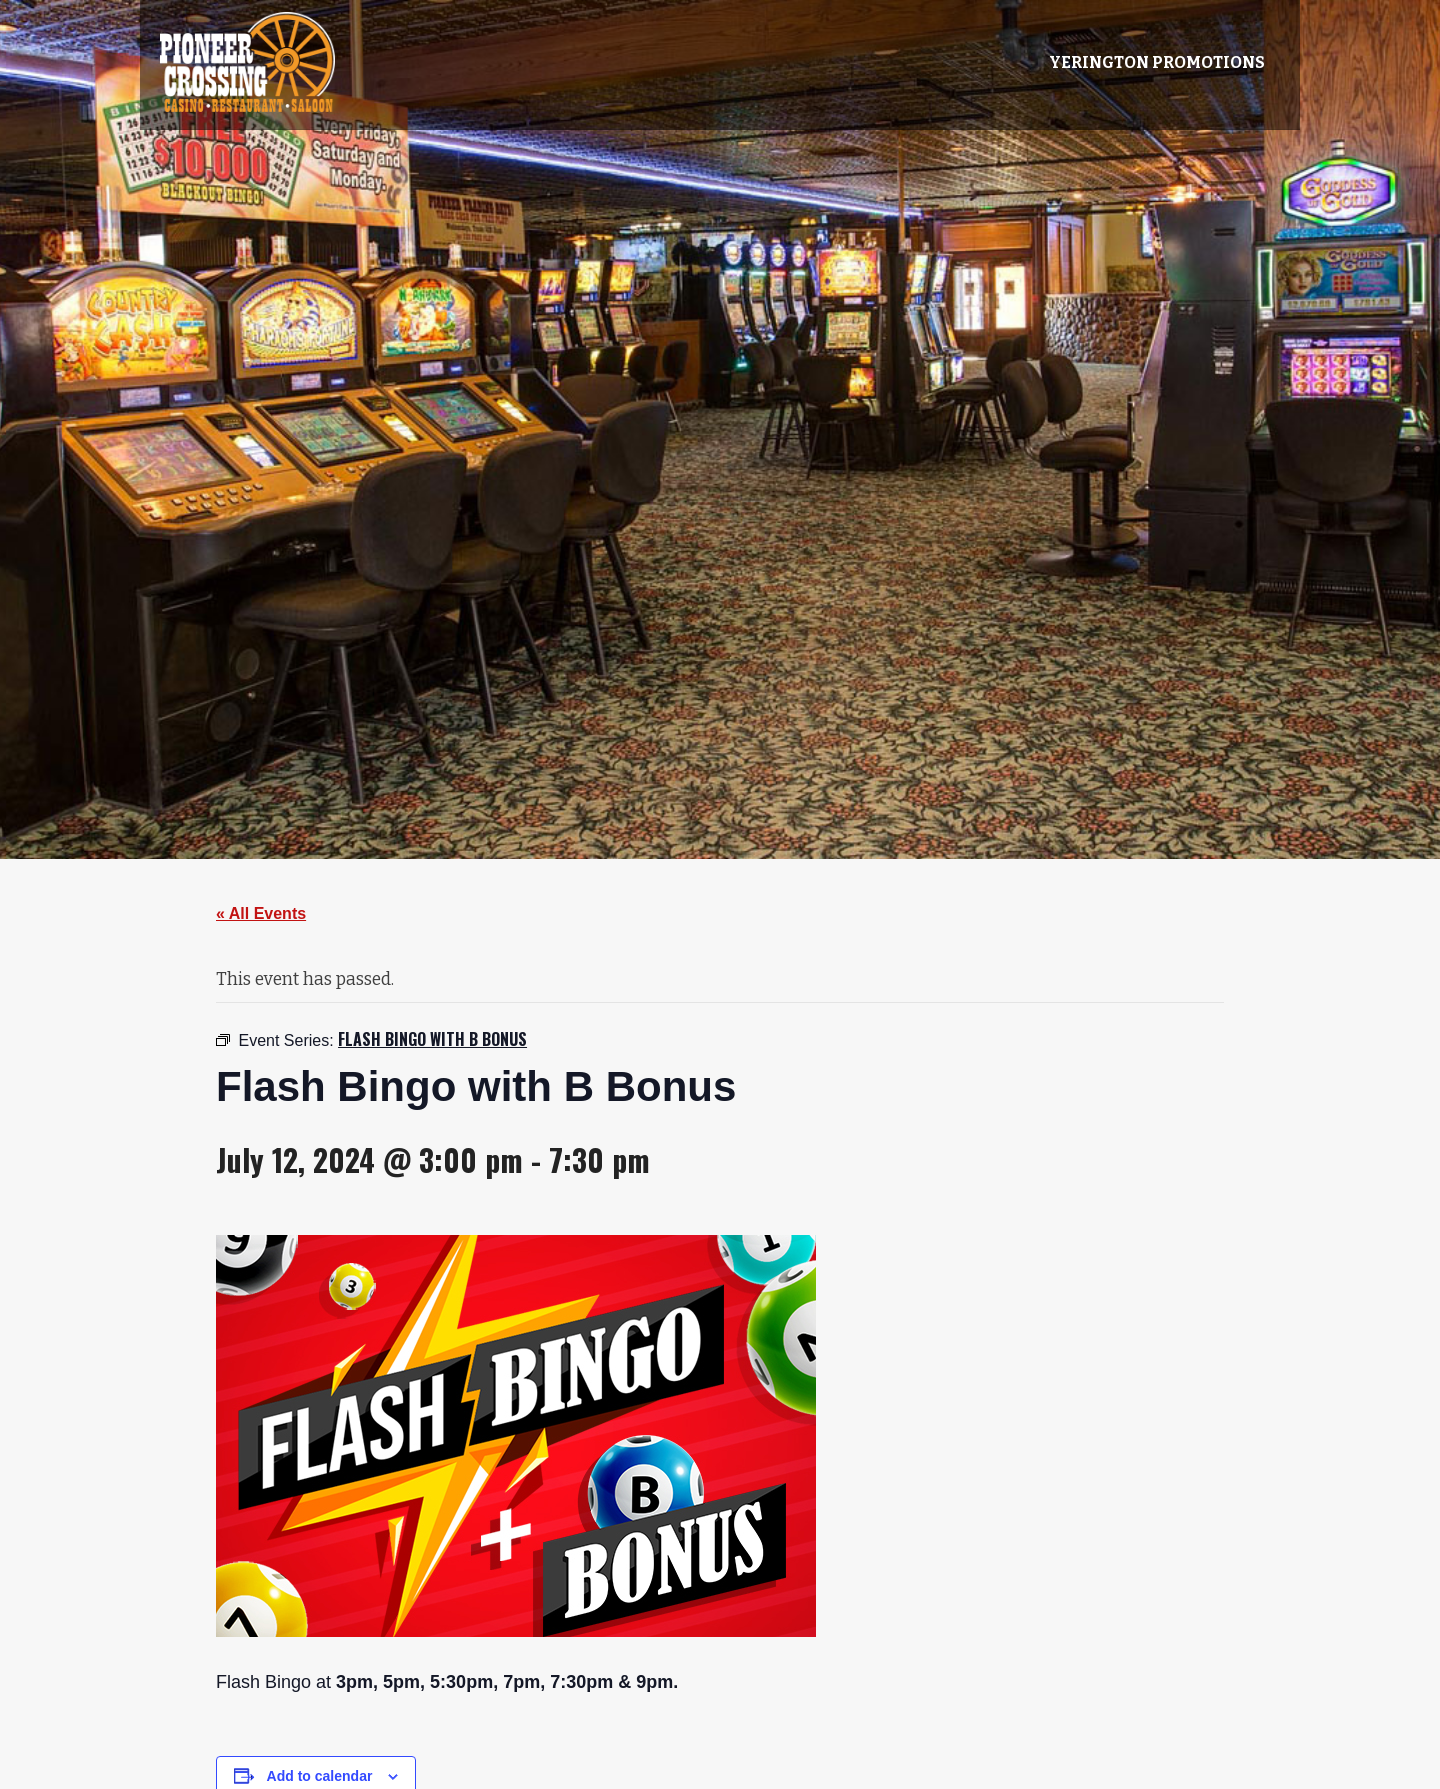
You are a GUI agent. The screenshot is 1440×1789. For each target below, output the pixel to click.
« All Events (261, 913)
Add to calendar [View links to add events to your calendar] (320, 1776)
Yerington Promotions (1157, 62)
